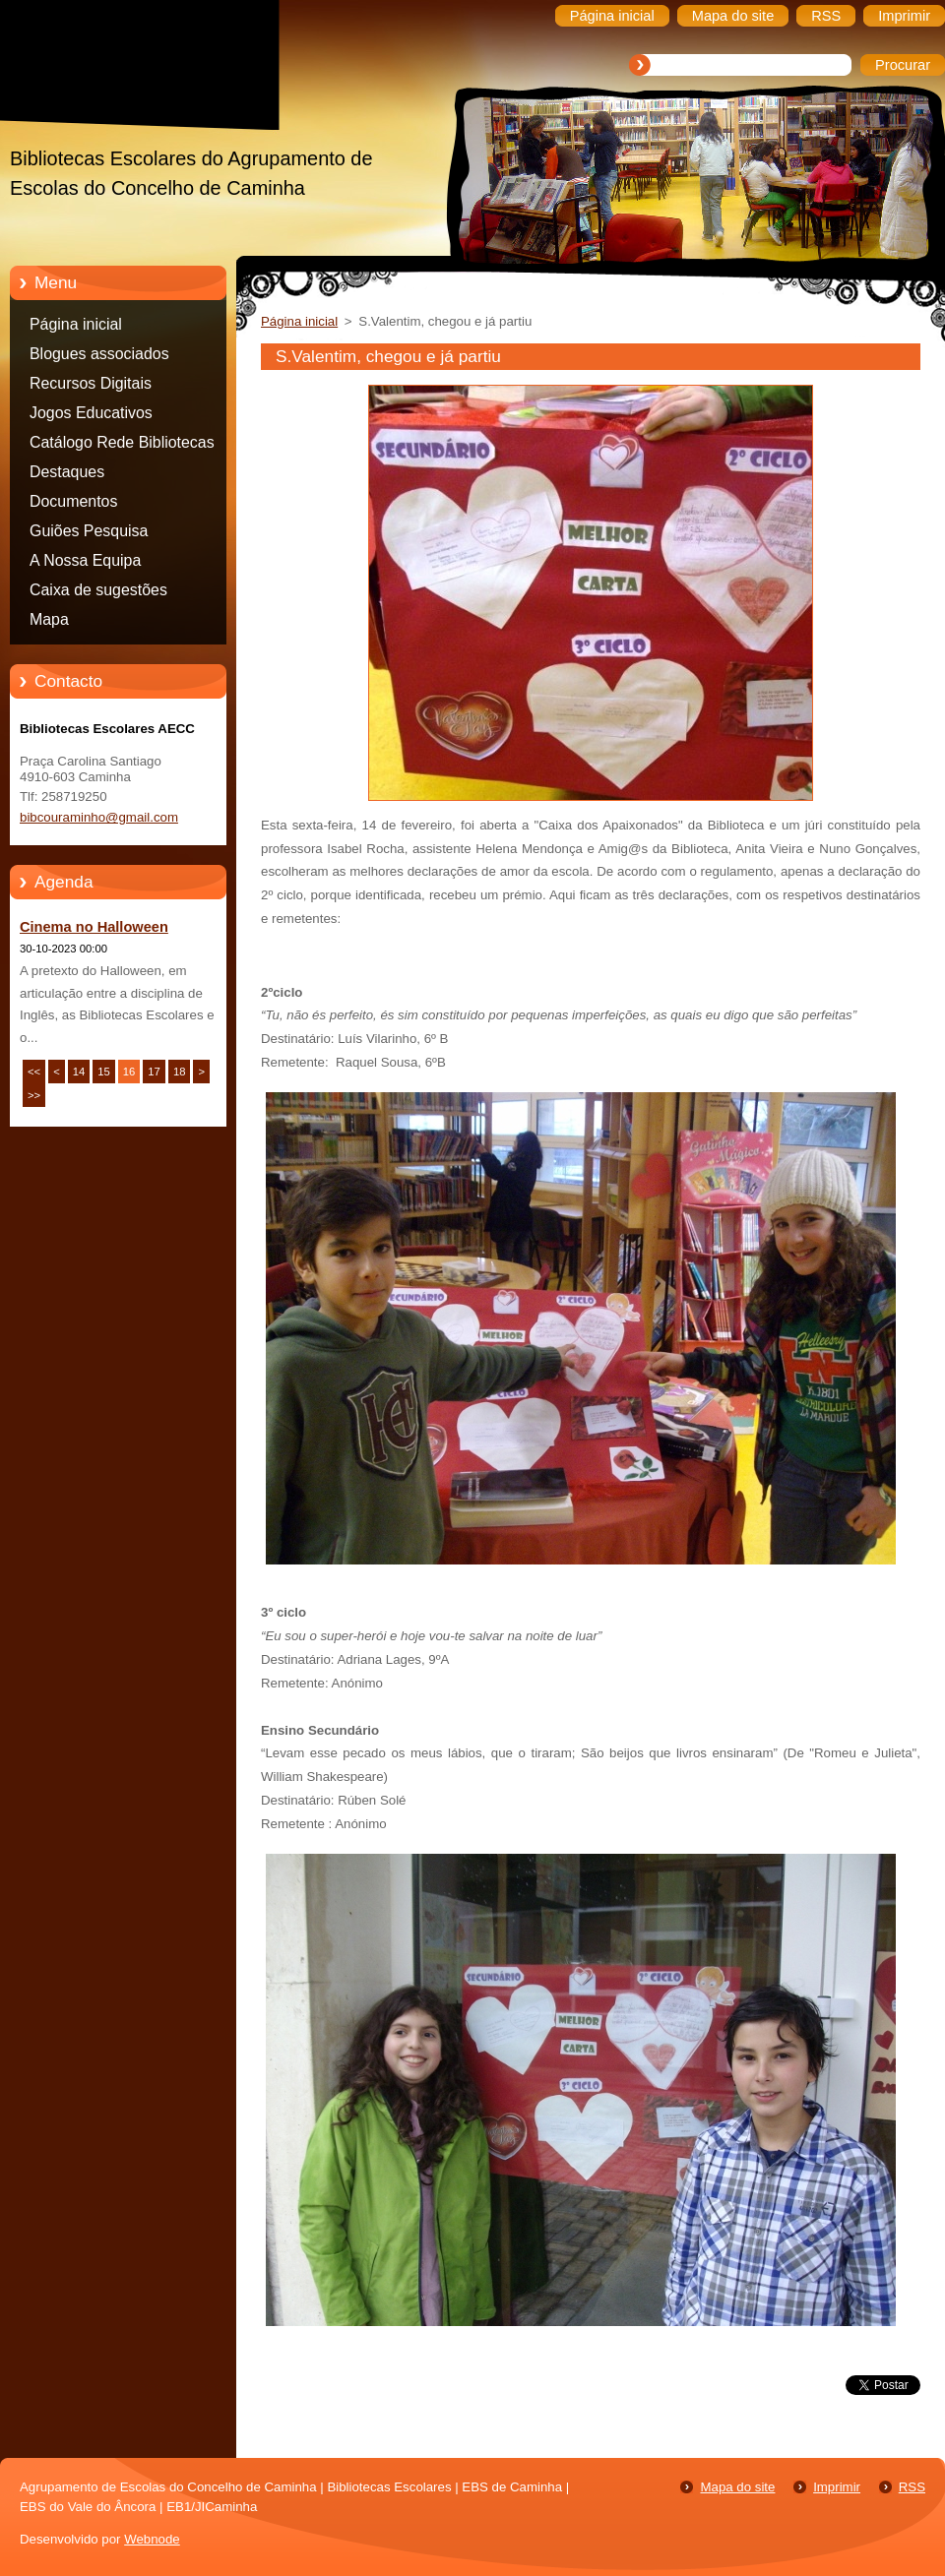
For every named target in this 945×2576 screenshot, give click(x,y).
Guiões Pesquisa (89, 530)
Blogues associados (99, 353)
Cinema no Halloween (94, 927)
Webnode (152, 2539)
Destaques (67, 471)
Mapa (49, 619)
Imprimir (836, 2487)
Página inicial (76, 324)
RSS (912, 2487)
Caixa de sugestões (98, 590)
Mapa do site (737, 2487)
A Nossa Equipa (85, 560)
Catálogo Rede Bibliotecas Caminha (122, 446)
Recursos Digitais (91, 383)
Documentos (73, 501)
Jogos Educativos (91, 412)
